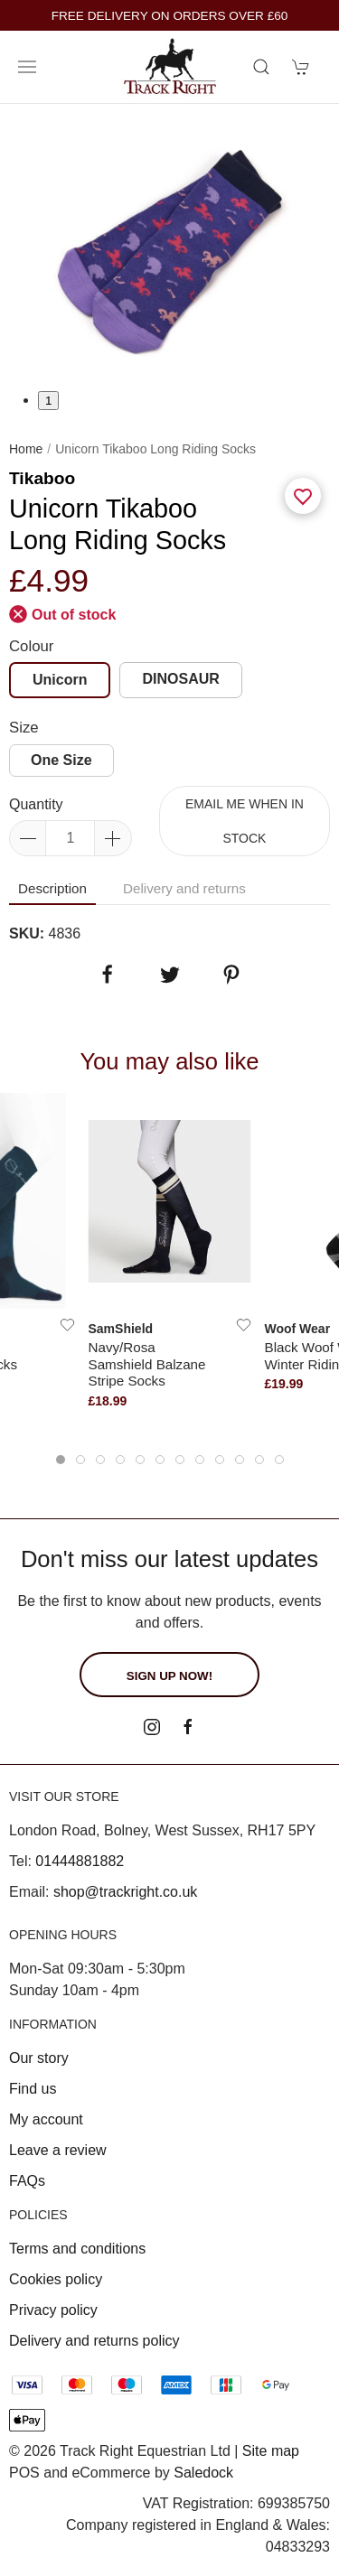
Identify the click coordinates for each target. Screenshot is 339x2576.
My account (46, 2119)
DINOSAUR (180, 678)
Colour (31, 646)
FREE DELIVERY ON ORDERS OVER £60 (170, 16)
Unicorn (60, 679)
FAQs (27, 2181)
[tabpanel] (169, 246)
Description (52, 888)
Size (24, 727)
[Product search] (261, 66)
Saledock (203, 2472)
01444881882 (79, 1861)
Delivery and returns (184, 888)
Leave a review (58, 2150)
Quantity (36, 804)
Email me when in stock (244, 821)
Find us (32, 2088)
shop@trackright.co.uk (125, 1891)
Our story (39, 2058)
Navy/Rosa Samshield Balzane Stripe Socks (147, 1363)
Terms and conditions (77, 2248)
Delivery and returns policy (94, 2340)
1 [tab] (48, 400)
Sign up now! (169, 1676)
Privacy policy (53, 2310)
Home (25, 449)
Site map (270, 2451)
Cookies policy (55, 2279)
